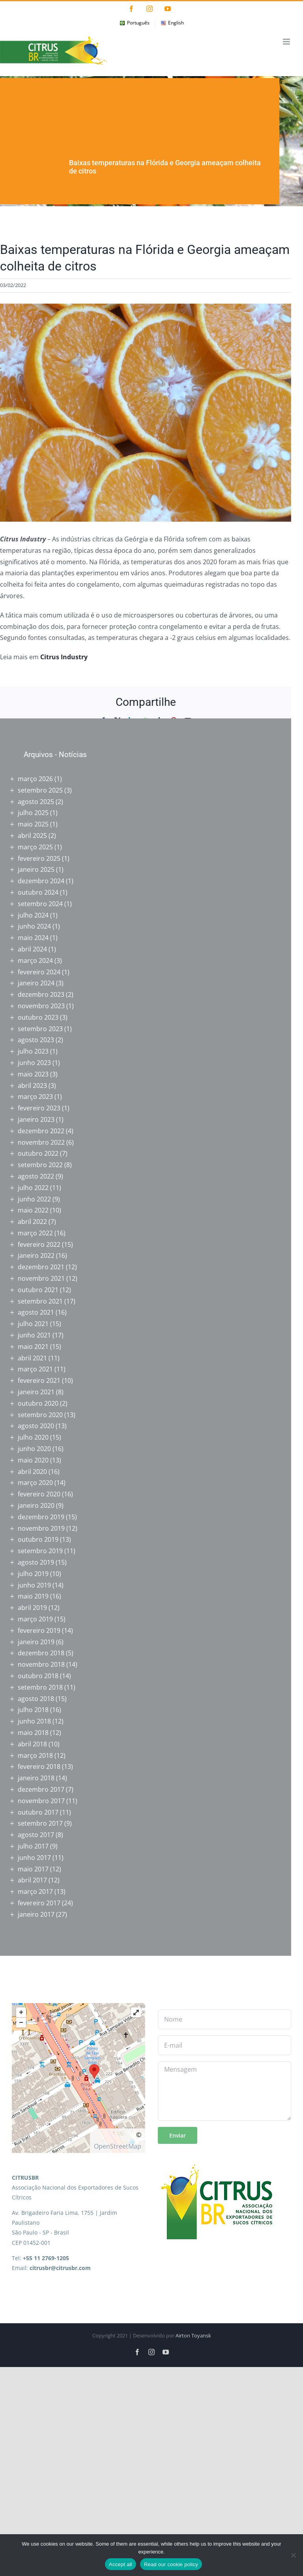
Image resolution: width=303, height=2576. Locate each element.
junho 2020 (34, 1448)
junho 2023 (34, 1062)
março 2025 (35, 847)
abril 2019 (32, 1607)
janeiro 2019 (36, 1642)
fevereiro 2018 (39, 1766)
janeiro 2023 (36, 1119)
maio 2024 (33, 937)
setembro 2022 (40, 1164)
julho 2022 (33, 1187)
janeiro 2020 (36, 1505)
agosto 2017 (36, 1834)
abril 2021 (32, 1358)
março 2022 (35, 1233)
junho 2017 (34, 1857)
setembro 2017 (40, 1823)
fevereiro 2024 (39, 972)
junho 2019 (34, 1585)
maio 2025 (33, 824)
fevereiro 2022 (39, 1244)
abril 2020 (32, 1471)
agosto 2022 (36, 1176)
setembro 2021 (40, 1301)
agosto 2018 (36, 1698)
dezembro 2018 (41, 1653)
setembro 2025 (40, 790)
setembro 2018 (40, 1687)
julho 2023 (33, 1051)
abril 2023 (32, 1085)
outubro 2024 (38, 892)
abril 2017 (32, 1880)
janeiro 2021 (36, 1392)
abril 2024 (32, 949)
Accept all (120, 2564)
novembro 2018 (41, 1664)
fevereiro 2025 (39, 858)
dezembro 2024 (41, 881)
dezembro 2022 (41, 1131)
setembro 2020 (40, 1414)
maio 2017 (33, 1869)
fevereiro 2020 (39, 1494)
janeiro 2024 (36, 983)
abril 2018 (32, 1744)
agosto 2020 (36, 1425)
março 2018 (35, 1755)
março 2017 (35, 1891)
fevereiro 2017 (39, 1903)
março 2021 (35, 1369)
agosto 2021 (36, 1312)
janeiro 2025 (36, 869)
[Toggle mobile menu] (287, 41)
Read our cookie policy (171, 2564)
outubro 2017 (38, 1812)
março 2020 (35, 1482)
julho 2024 (33, 915)
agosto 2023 (36, 1039)
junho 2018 (34, 1721)
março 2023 (35, 1096)
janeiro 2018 (36, 1778)
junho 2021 (34, 1335)
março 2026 (35, 778)
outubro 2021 (38, 1289)
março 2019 (35, 1619)
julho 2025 (33, 812)
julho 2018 (33, 1709)
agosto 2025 (36, 801)
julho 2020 (33, 1437)
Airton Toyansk (193, 2335)
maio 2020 (33, 1460)
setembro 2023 (40, 1028)
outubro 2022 (38, 1153)
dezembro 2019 (41, 1517)
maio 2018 (33, 1732)
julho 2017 (33, 1846)
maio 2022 (33, 1210)
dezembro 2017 (41, 1789)
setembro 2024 (40, 903)
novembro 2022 (41, 1142)
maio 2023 (33, 1074)
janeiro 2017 (36, 1914)
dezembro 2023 (41, 994)
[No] (293, 2555)
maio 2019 (33, 1596)
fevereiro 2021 (39, 1380)
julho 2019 (33, 1573)
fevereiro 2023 (39, 1108)
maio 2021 (33, 1346)
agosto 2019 (36, 1562)
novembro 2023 (41, 1006)
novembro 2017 (41, 1800)
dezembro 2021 (41, 1267)
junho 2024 (34, 926)
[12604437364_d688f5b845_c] (145, 413)
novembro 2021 (41, 1278)
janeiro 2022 (36, 1255)
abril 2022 (32, 1221)
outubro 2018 (38, 1675)
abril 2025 (32, 835)
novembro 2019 (41, 1528)
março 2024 (35, 960)
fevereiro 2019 (39, 1630)
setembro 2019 (40, 1550)
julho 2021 (33, 1323)
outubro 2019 (38, 1539)
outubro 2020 (38, 1403)
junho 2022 (34, 1199)
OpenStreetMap (117, 2146)
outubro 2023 (38, 1017)
